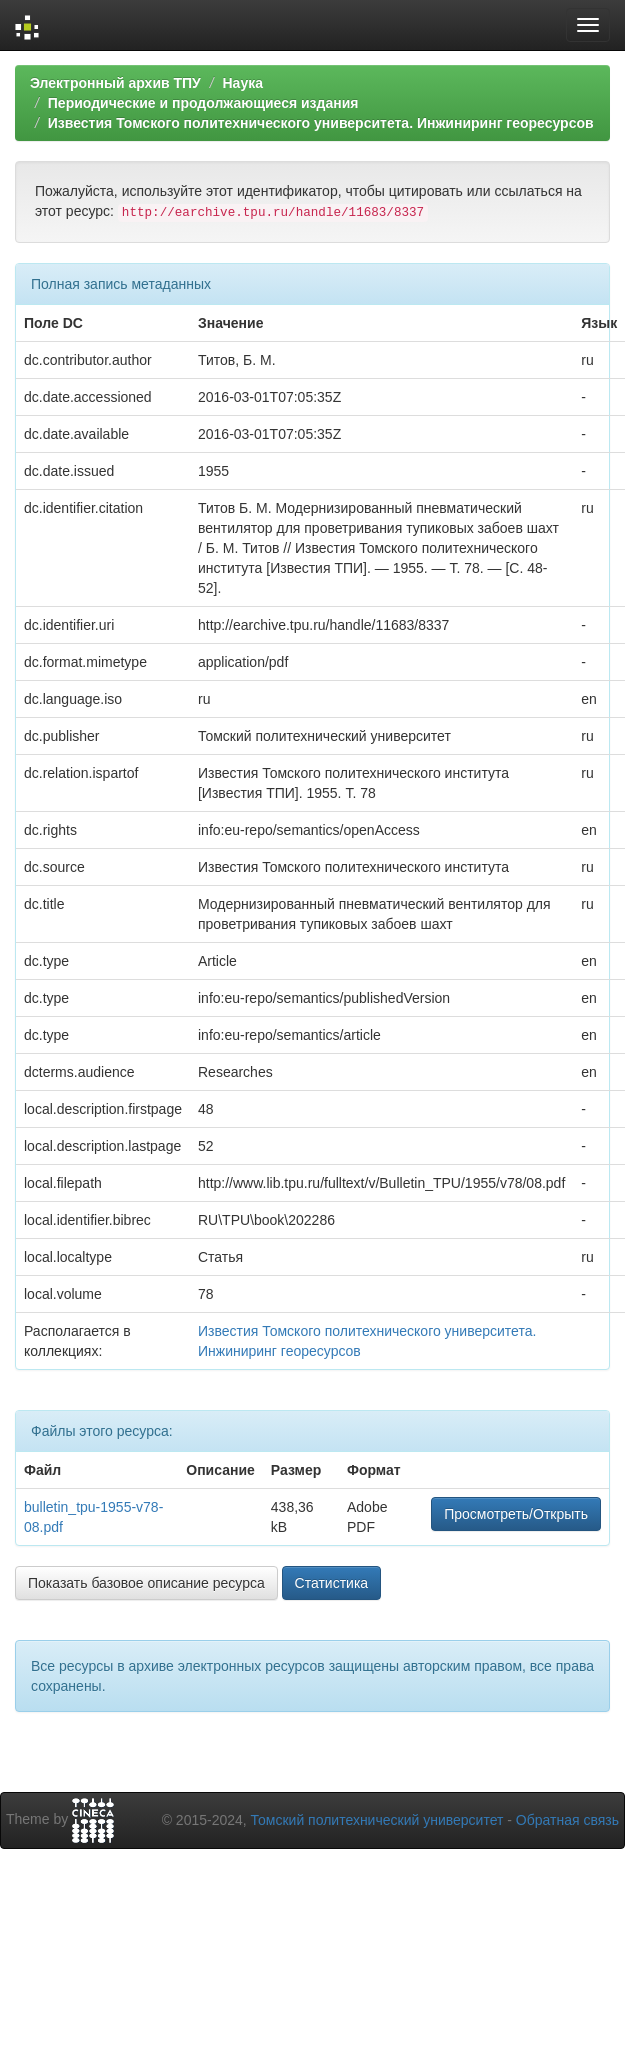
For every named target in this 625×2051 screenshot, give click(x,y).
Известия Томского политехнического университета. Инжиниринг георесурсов (321, 123)
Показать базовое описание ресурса (146, 1583)
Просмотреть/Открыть (516, 1514)
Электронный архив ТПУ (115, 83)
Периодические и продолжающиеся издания (203, 103)
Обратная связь (567, 1820)
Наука (242, 83)
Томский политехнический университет (377, 1820)
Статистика (332, 1583)
